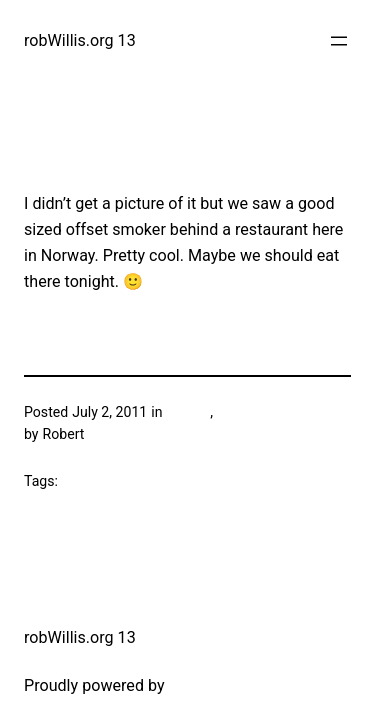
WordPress (208, 685)
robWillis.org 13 (80, 40)
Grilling (188, 412)
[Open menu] (339, 41)
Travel (235, 412)
